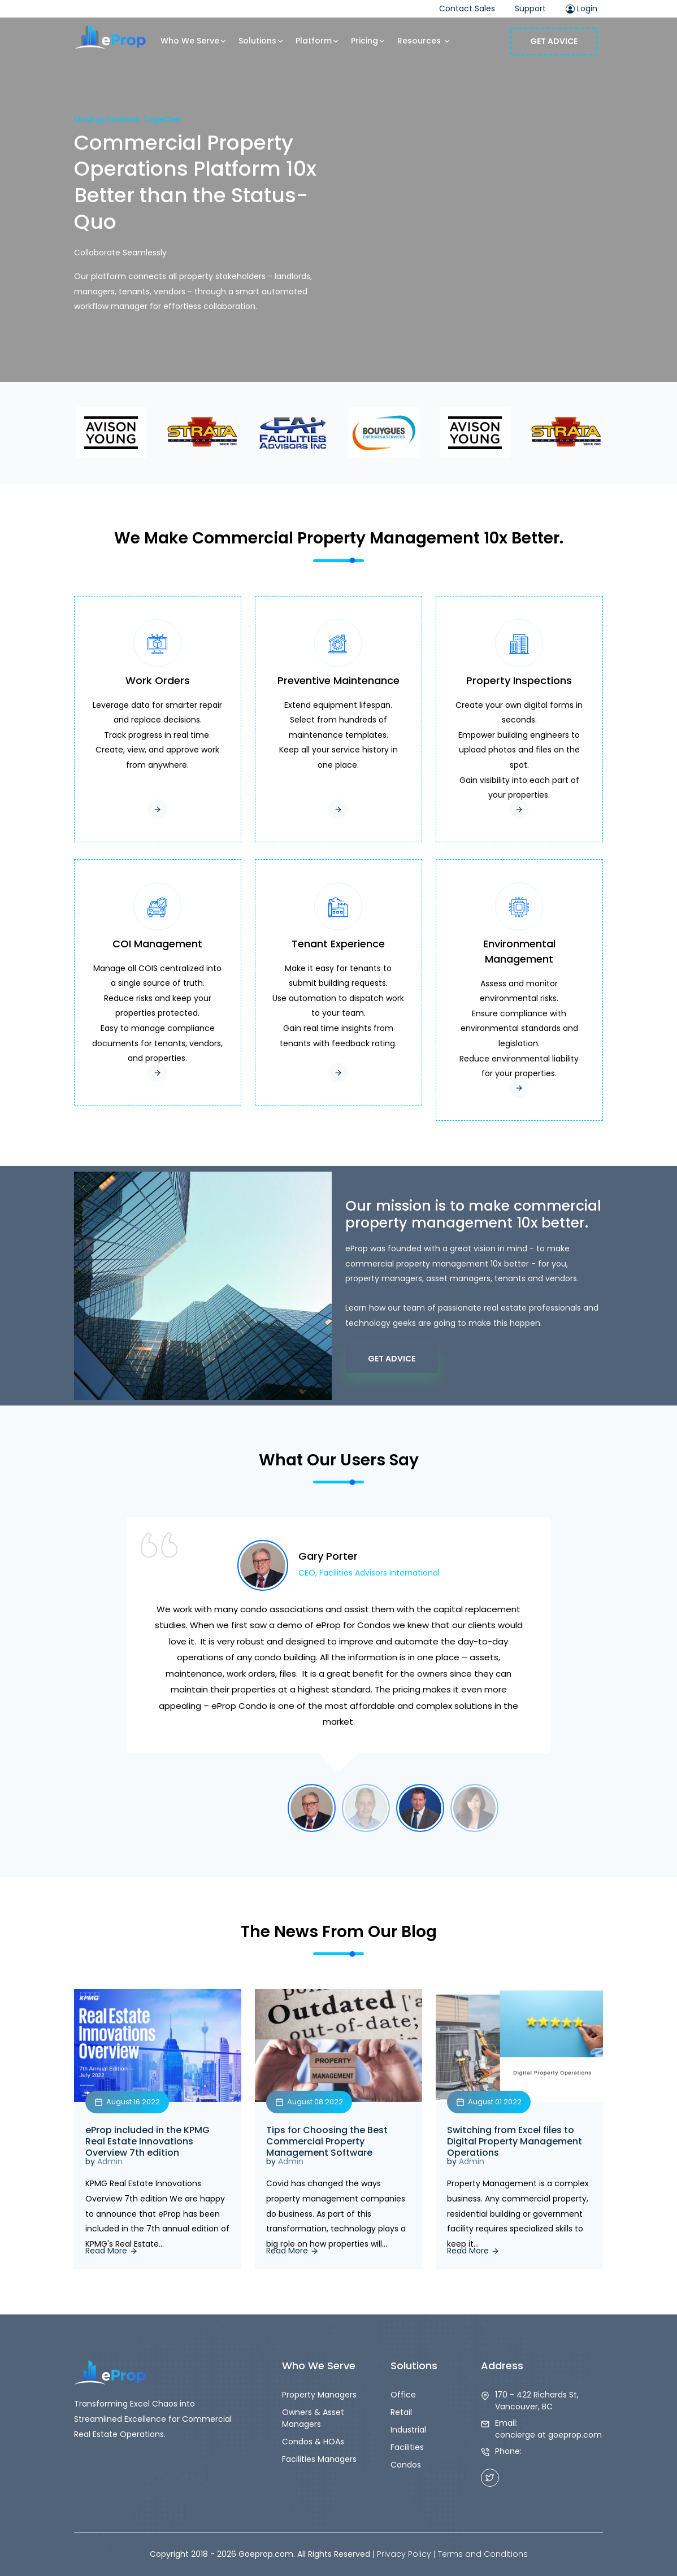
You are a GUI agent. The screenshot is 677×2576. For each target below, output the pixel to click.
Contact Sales (467, 8)
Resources (424, 41)
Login (581, 8)
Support (530, 8)
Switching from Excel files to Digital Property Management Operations (514, 2142)
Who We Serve (193, 41)
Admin (110, 2161)
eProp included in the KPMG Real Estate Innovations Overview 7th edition (147, 2142)
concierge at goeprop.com (548, 2434)
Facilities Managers (319, 2459)
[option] (338, 1650)
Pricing (368, 41)
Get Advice (554, 41)
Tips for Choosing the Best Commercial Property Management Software (327, 2142)
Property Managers (319, 2394)
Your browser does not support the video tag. (338, 191)
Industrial (408, 2429)
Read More (111, 2251)
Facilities (407, 2447)
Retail (401, 2412)
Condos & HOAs (313, 2441)
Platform (318, 41)
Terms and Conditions (483, 2554)
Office (403, 2394)
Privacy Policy (404, 2554)
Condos (405, 2464)
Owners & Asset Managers (313, 2418)
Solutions (261, 41)
